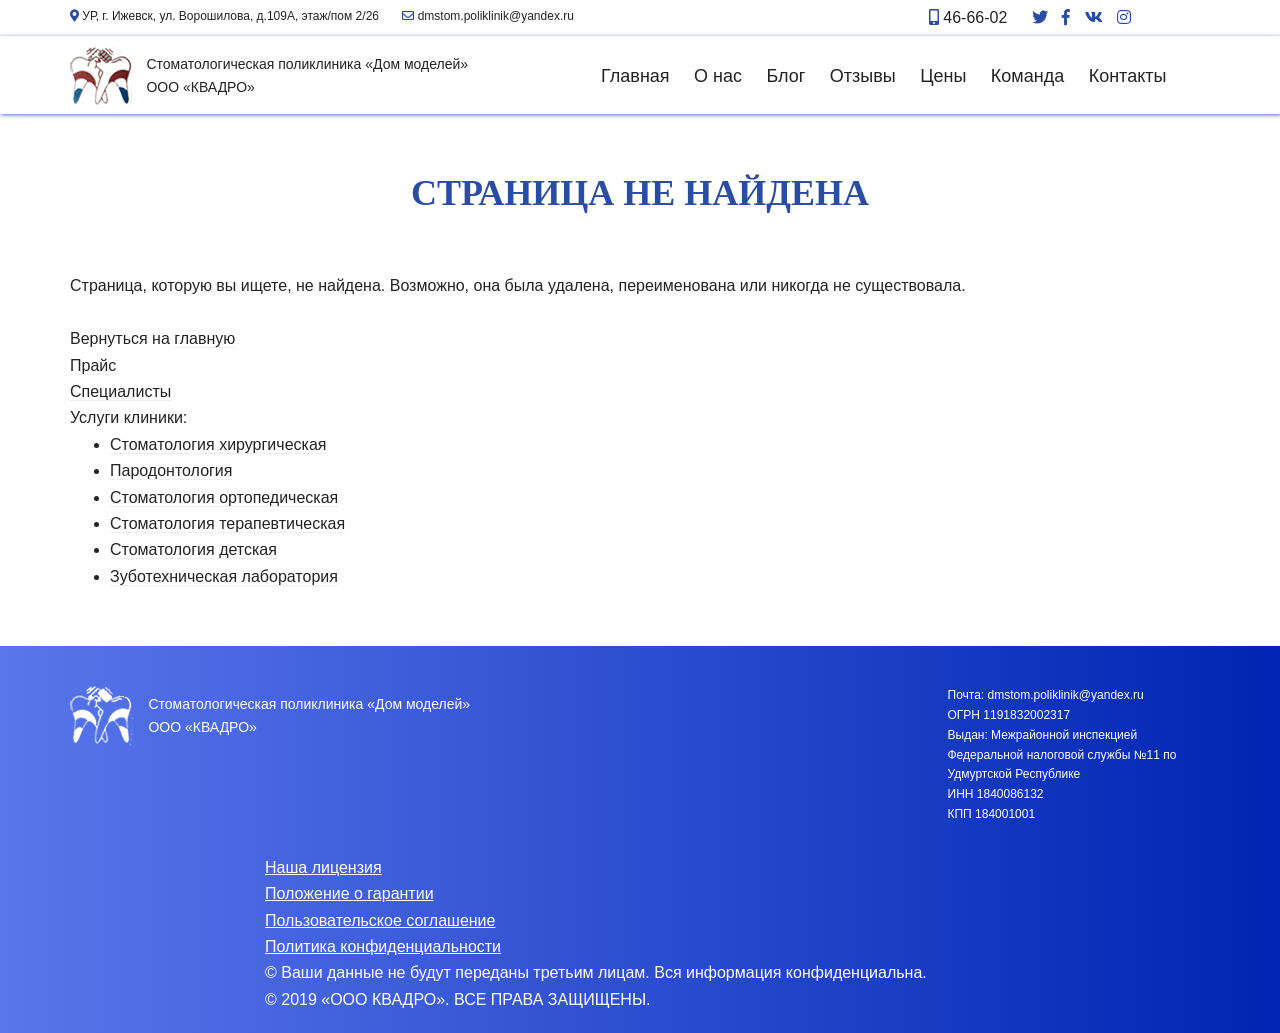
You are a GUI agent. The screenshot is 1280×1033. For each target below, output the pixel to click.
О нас (718, 76)
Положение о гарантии (349, 893)
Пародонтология (171, 470)
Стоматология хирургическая (218, 444)
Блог (785, 76)
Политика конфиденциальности (383, 946)
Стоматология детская (193, 549)
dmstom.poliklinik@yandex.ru (488, 16)
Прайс (93, 365)
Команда (1027, 76)
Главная (635, 76)
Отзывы (863, 76)
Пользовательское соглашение (380, 920)
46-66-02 (968, 17)
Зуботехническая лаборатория (224, 576)
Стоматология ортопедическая (224, 497)
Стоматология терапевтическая (227, 523)
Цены (943, 76)
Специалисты (120, 391)
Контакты (1128, 76)
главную (204, 338)
